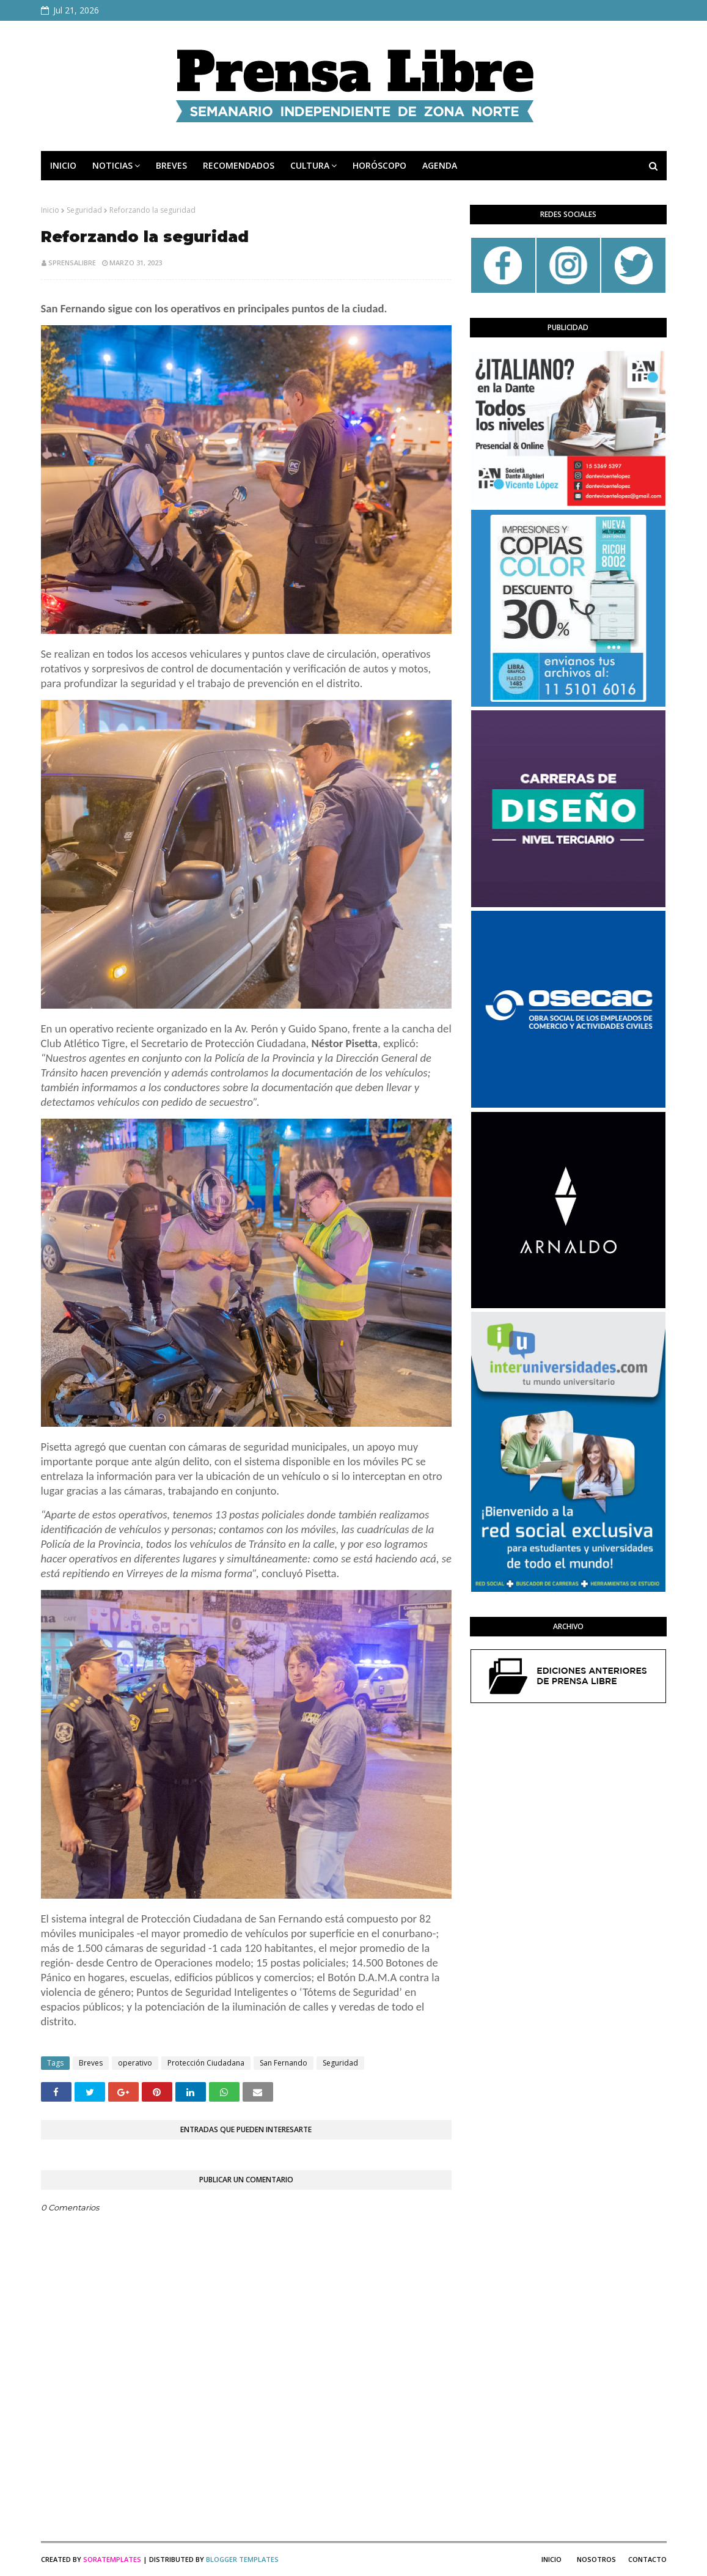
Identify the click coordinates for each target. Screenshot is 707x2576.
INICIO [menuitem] (63, 165)
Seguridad (84, 210)
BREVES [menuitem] (171, 165)
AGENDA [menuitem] (439, 165)
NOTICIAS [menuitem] (112, 165)
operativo (135, 2063)
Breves (91, 2063)
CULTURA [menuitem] (309, 165)
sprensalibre (72, 262)
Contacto (647, 2559)
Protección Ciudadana (205, 2063)
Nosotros (596, 2559)
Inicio (50, 210)
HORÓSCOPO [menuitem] (379, 165)
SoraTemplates (112, 2559)
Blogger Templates (242, 2559)
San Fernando (283, 2063)
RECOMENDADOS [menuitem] (238, 165)
